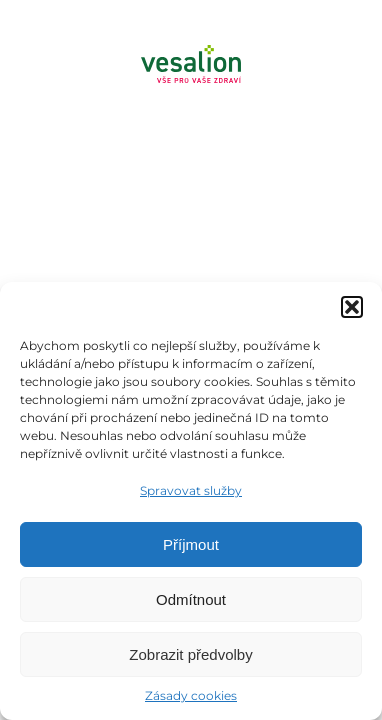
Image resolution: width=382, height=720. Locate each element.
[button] (352, 307)
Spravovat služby (191, 490)
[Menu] (191, 180)
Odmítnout (191, 599)
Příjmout (191, 544)
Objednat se (212, 118)
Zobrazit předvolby (190, 654)
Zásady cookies (191, 695)
